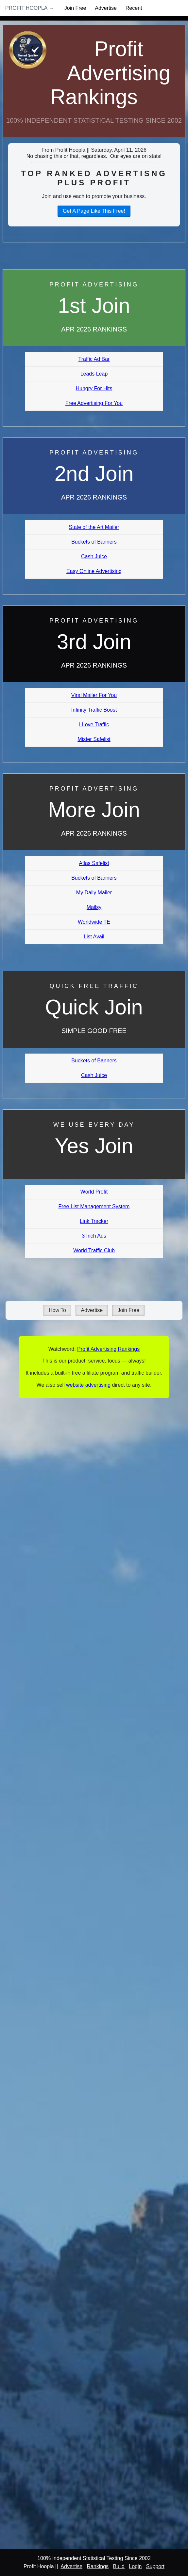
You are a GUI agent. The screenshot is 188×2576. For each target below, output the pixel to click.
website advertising (88, 1385)
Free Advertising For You (94, 403)
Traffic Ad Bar (94, 359)
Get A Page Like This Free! (94, 211)
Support (155, 2566)
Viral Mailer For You (94, 695)
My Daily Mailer (94, 892)
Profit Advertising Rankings (110, 73)
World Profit (94, 1192)
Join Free (75, 8)
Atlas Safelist (94, 863)
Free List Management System (94, 1206)
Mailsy (94, 907)
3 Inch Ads (94, 1236)
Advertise (106, 8)
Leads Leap (94, 374)
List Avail (94, 936)
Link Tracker (94, 1221)
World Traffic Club (94, 1250)
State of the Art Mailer (94, 527)
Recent (134, 8)
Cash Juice (94, 556)
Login (135, 2566)
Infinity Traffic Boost (94, 710)
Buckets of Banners (94, 542)
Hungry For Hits (94, 388)
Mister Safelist (93, 739)
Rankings (98, 2566)
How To (57, 1310)
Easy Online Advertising (94, 571)
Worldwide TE (94, 922)
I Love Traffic (94, 724)
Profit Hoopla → (29, 8)
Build (119, 2566)
